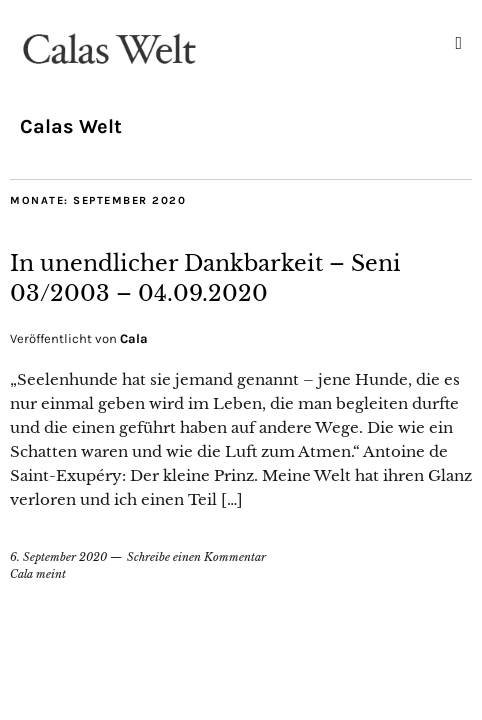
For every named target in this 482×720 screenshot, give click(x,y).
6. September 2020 (58, 557)
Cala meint (38, 574)
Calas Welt (71, 126)
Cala (134, 338)
